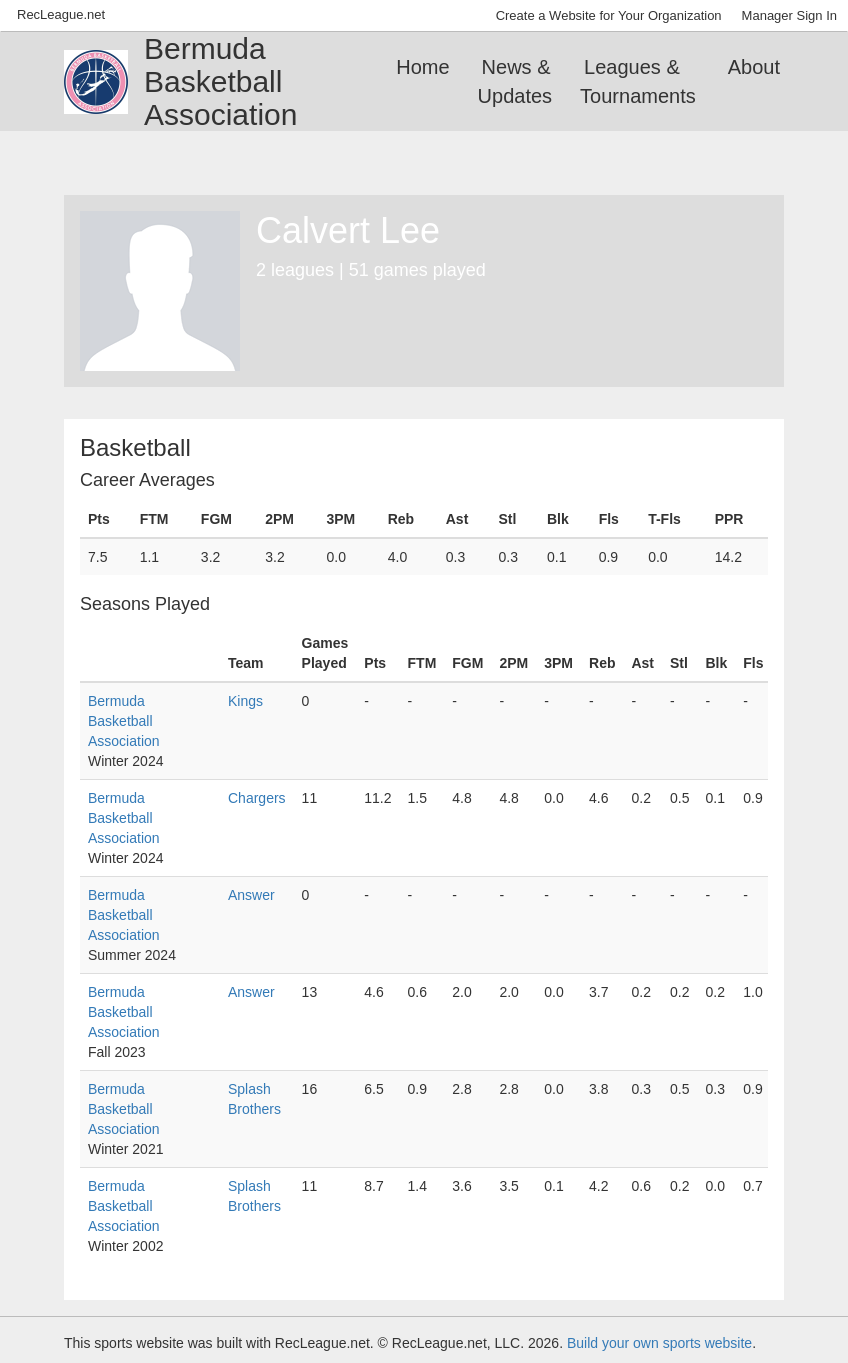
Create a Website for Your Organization (609, 15)
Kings (245, 701)
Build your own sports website (659, 1343)
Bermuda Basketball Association (124, 721)
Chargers (257, 798)
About (754, 67)
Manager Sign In (789, 15)
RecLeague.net (61, 14)
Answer (251, 895)
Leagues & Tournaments (638, 81)
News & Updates (515, 81)
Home (422, 67)
